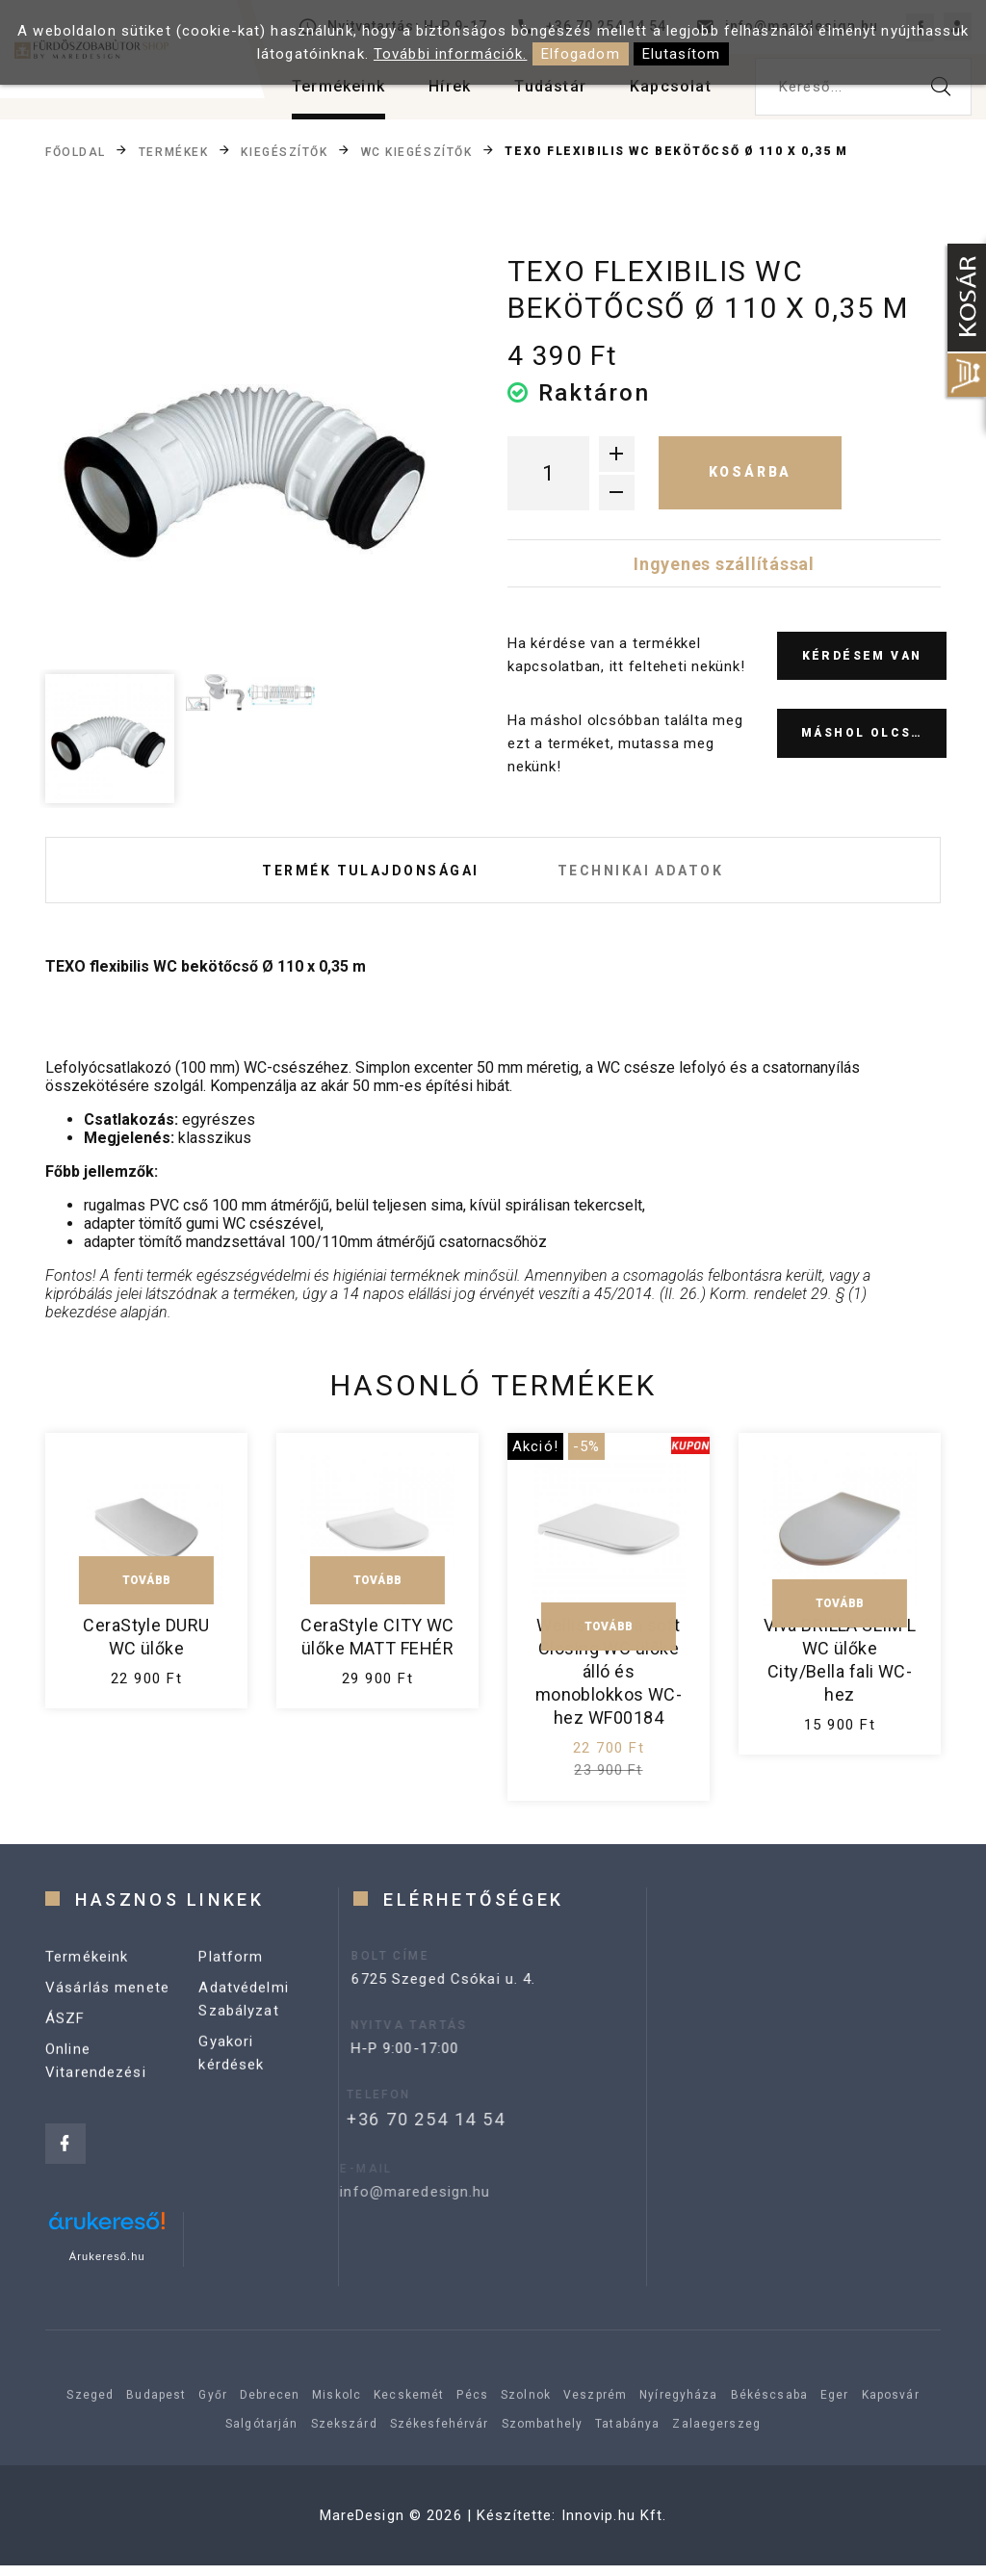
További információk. (451, 54)
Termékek (173, 151)
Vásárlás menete (107, 2025)
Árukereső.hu (107, 2267)
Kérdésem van (862, 656)
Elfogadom (580, 54)
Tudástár (550, 86)
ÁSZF (65, 2056)
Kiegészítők (284, 151)
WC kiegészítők (417, 151)
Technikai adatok (653, 875)
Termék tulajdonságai (359, 875)
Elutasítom (681, 54)
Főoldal (75, 151)
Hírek (449, 86)
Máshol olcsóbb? (874, 733)
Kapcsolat (671, 86)
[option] (249, 458)
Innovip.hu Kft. (614, 2526)
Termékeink (338, 86)
